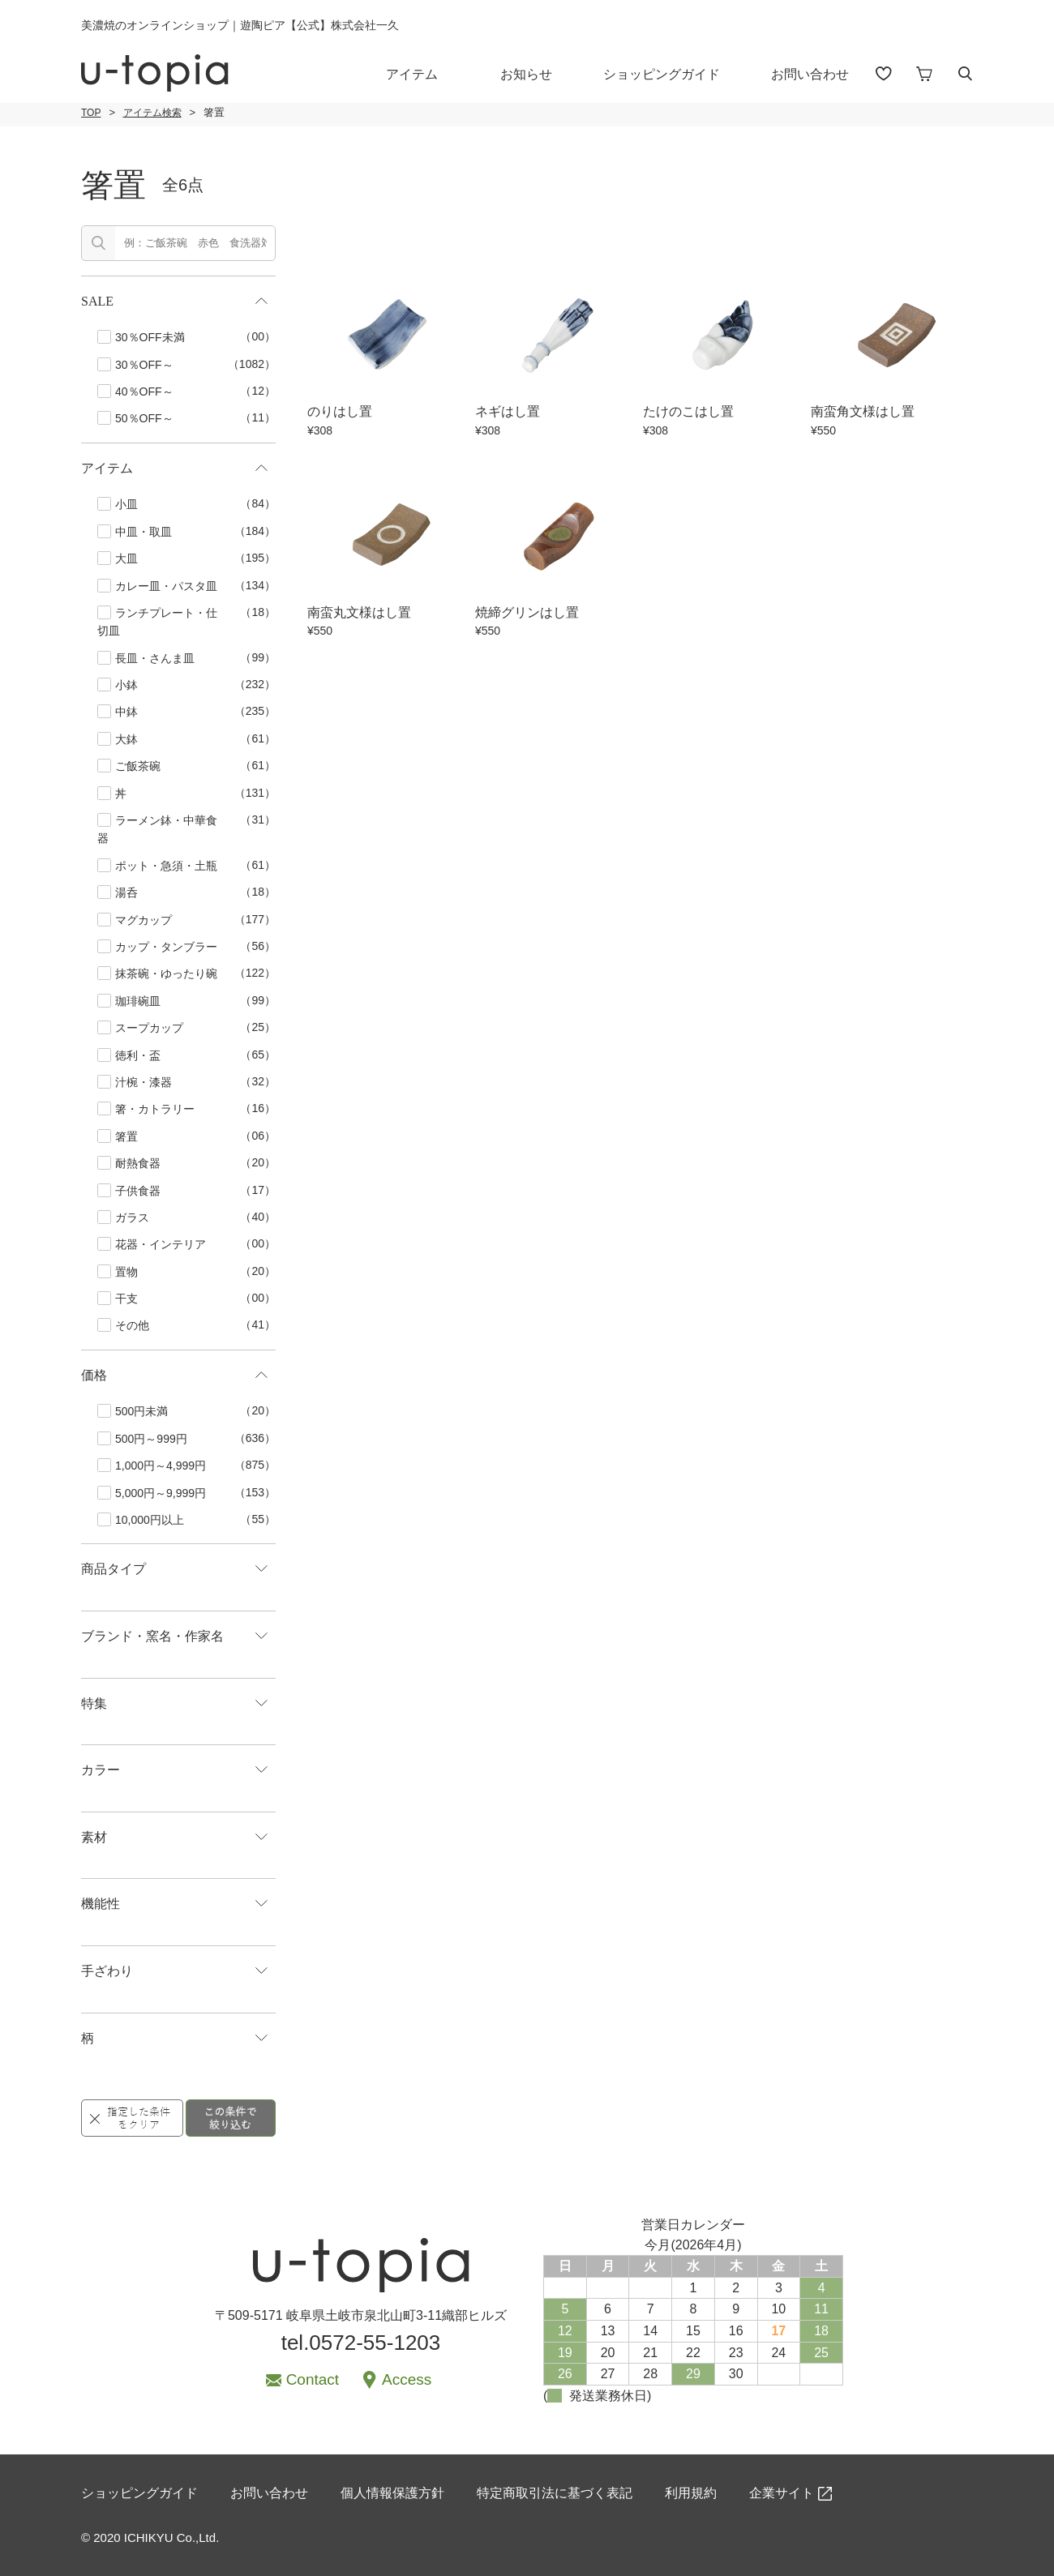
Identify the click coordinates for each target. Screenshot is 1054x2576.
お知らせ (526, 74)
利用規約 (691, 2493)
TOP (91, 112)
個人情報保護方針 (392, 2493)
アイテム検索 (152, 112)
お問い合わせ (810, 74)
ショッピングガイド (661, 74)
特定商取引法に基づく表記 (554, 2493)
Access (406, 2379)
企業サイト (781, 2493)
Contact (312, 2379)
